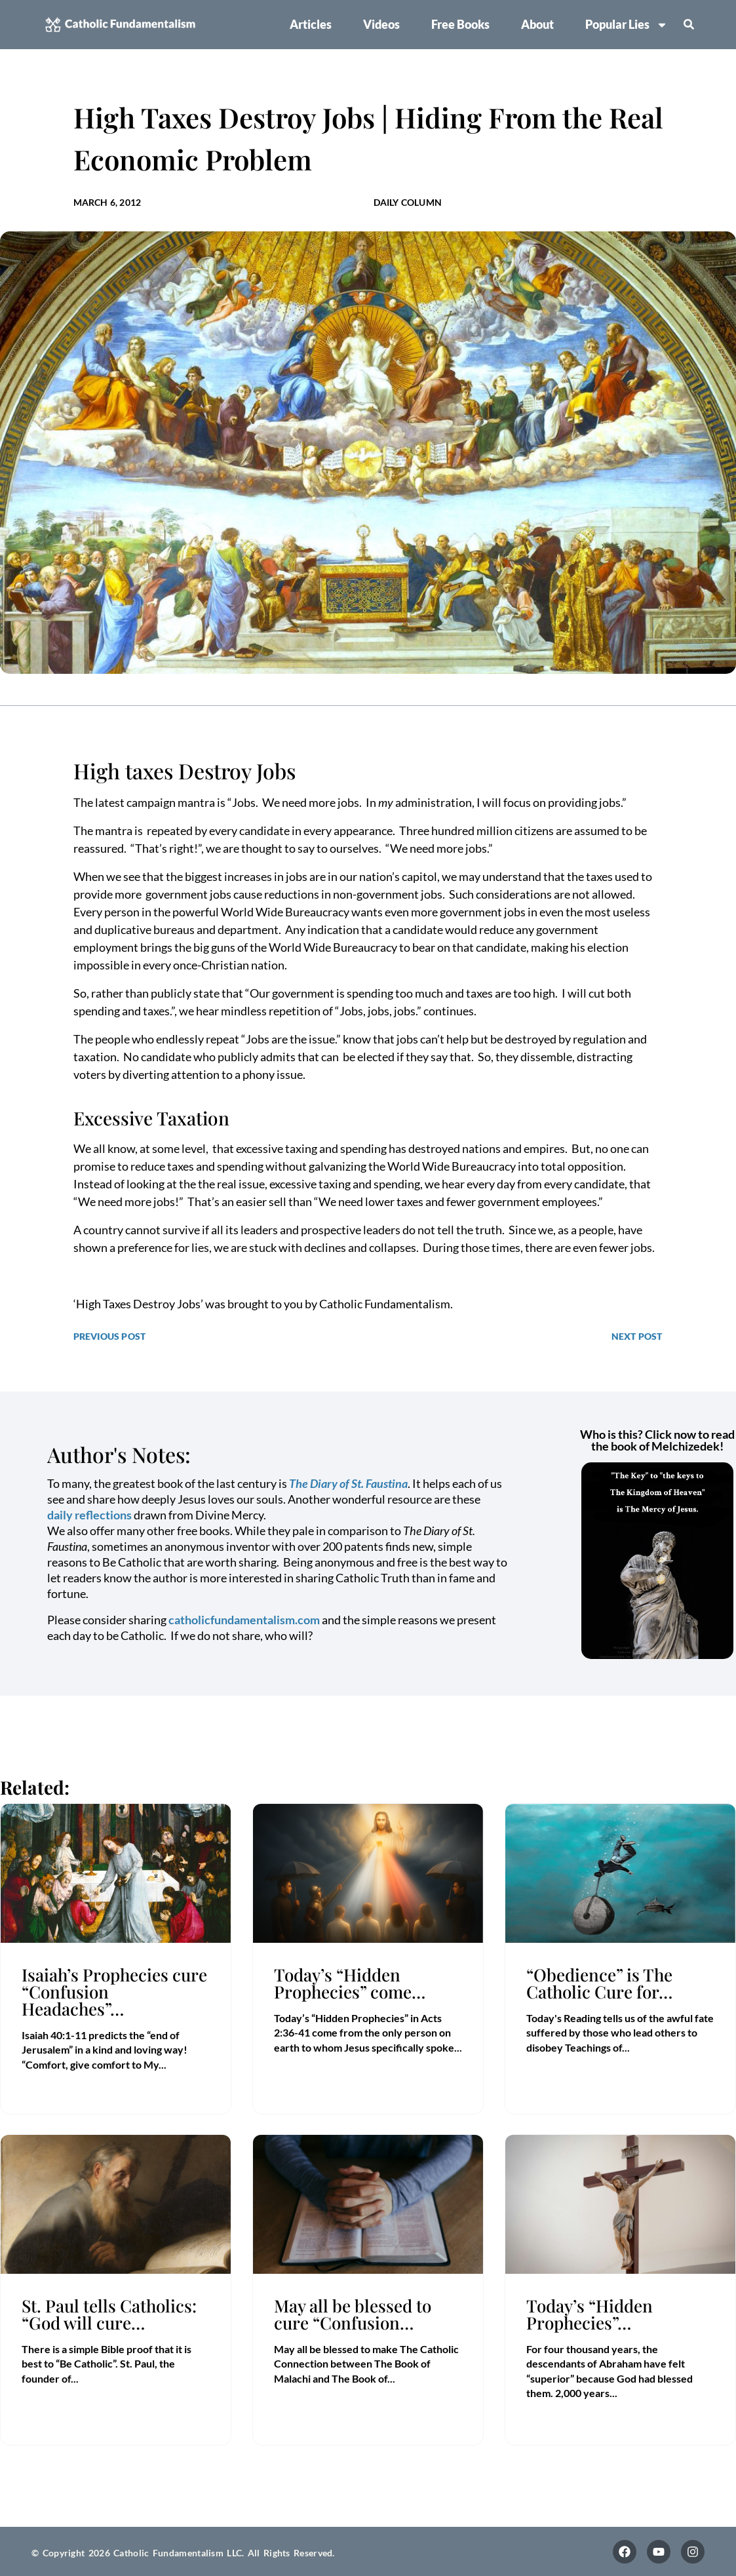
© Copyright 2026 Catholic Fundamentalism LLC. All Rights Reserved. (183, 2552)
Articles (311, 24)
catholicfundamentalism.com (244, 1619)
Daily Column (408, 202)
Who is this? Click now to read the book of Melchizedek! (657, 1440)
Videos (381, 24)
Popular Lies (626, 24)
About (537, 24)
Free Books (460, 24)
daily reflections (89, 1515)
